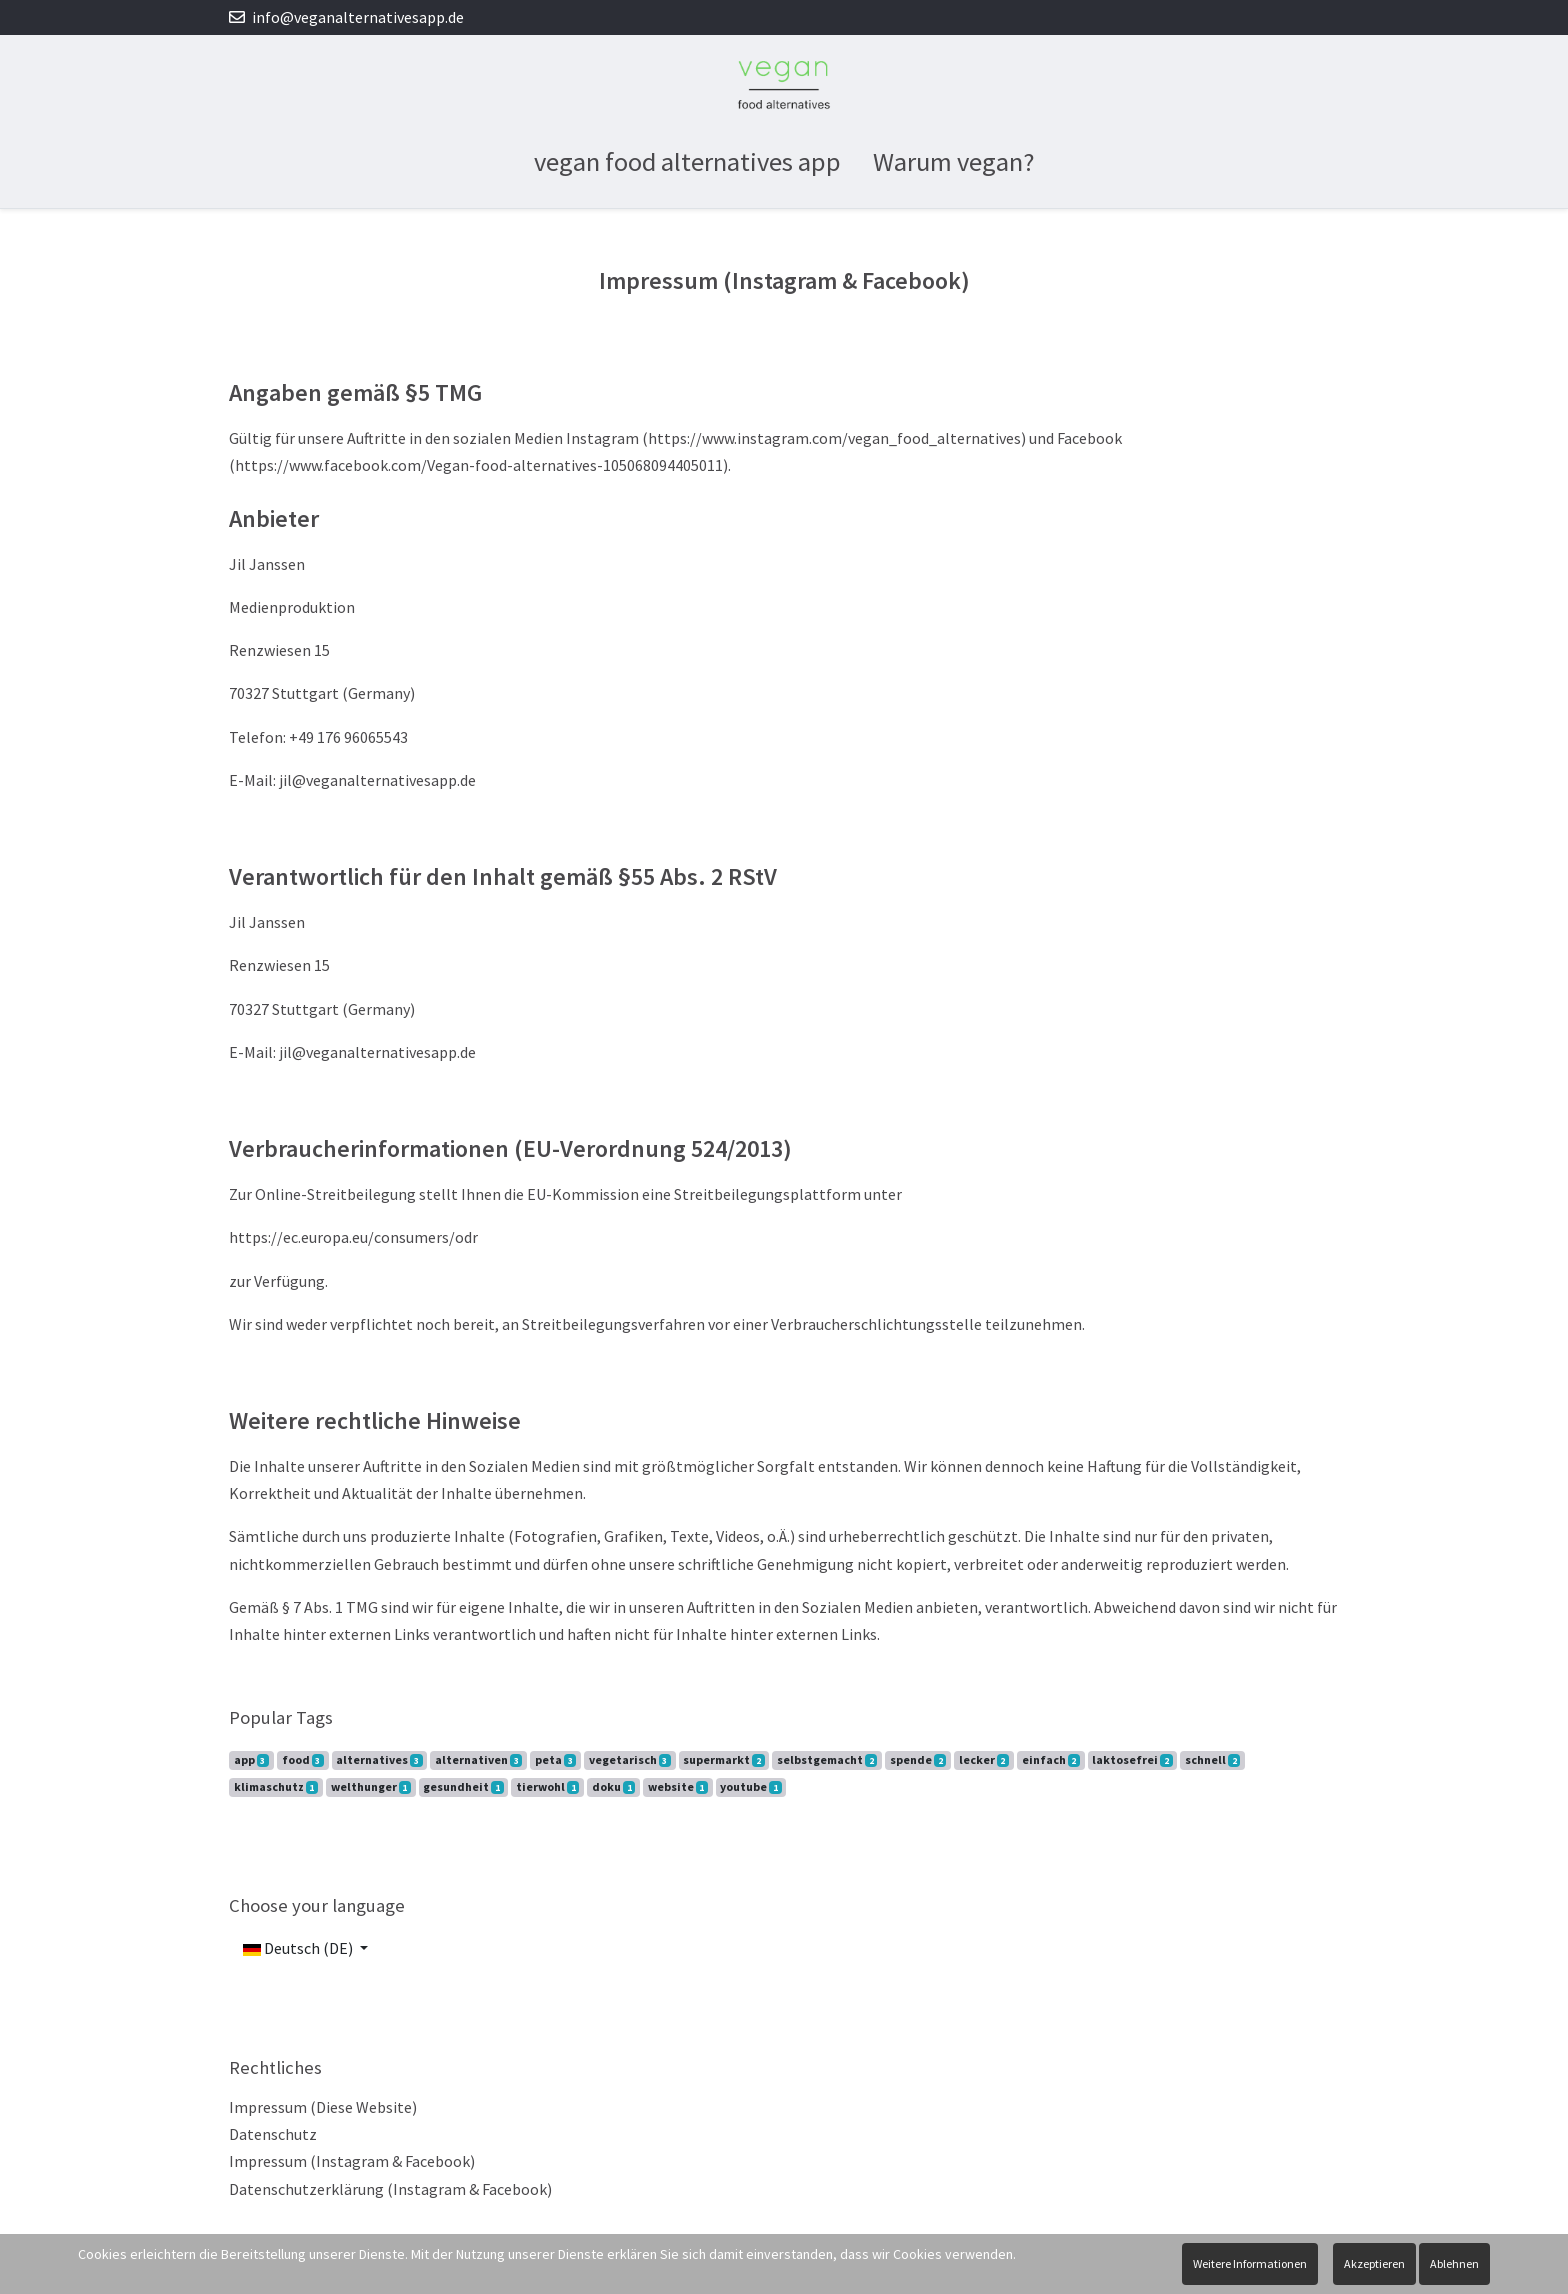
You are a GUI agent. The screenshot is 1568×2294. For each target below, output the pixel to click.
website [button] (678, 1786)
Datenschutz (273, 2134)
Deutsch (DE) (298, 1948)
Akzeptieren (1374, 2263)
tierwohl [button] (547, 1786)
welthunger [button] (371, 1786)
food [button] (303, 1759)
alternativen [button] (478, 1759)
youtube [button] (750, 1786)
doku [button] (613, 1786)
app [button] (251, 1759)
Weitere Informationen (1250, 2263)
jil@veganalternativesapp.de (377, 780)
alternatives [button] (379, 1759)
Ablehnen (1454, 2263)
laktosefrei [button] (1132, 1759)
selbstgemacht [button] (827, 1759)
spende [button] (918, 1759)
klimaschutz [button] (276, 1786)
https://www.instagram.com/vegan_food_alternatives (834, 438)
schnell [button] (1212, 1759)
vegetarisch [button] (630, 1759)
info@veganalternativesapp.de (358, 17)
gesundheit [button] (463, 1786)
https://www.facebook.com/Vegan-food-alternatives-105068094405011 (479, 465)
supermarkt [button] (723, 1759)
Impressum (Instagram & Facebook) (352, 2161)
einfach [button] (1051, 1759)
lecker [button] (984, 1759)
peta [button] (555, 1759)
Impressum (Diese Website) (323, 2107)
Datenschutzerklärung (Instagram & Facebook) (390, 2189)
